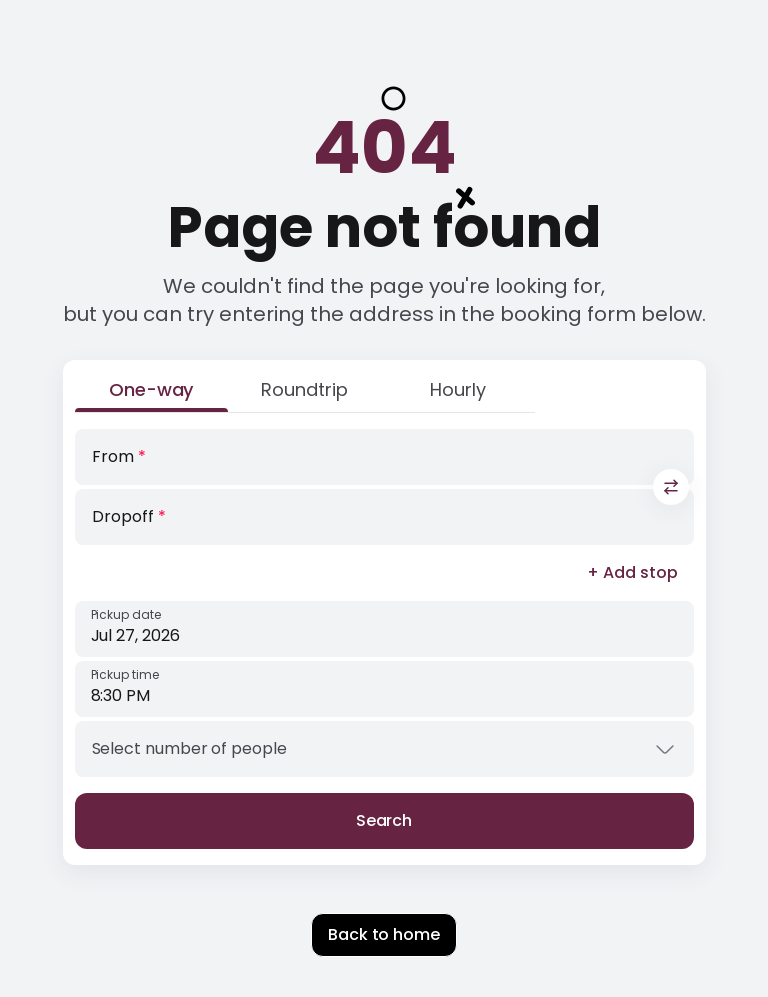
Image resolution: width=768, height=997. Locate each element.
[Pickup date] (384, 629)
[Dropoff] (384, 517)
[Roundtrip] (304, 394)
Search (384, 820)
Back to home (384, 934)
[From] (384, 457)
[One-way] (151, 394)
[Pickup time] (384, 689)
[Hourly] (457, 394)
